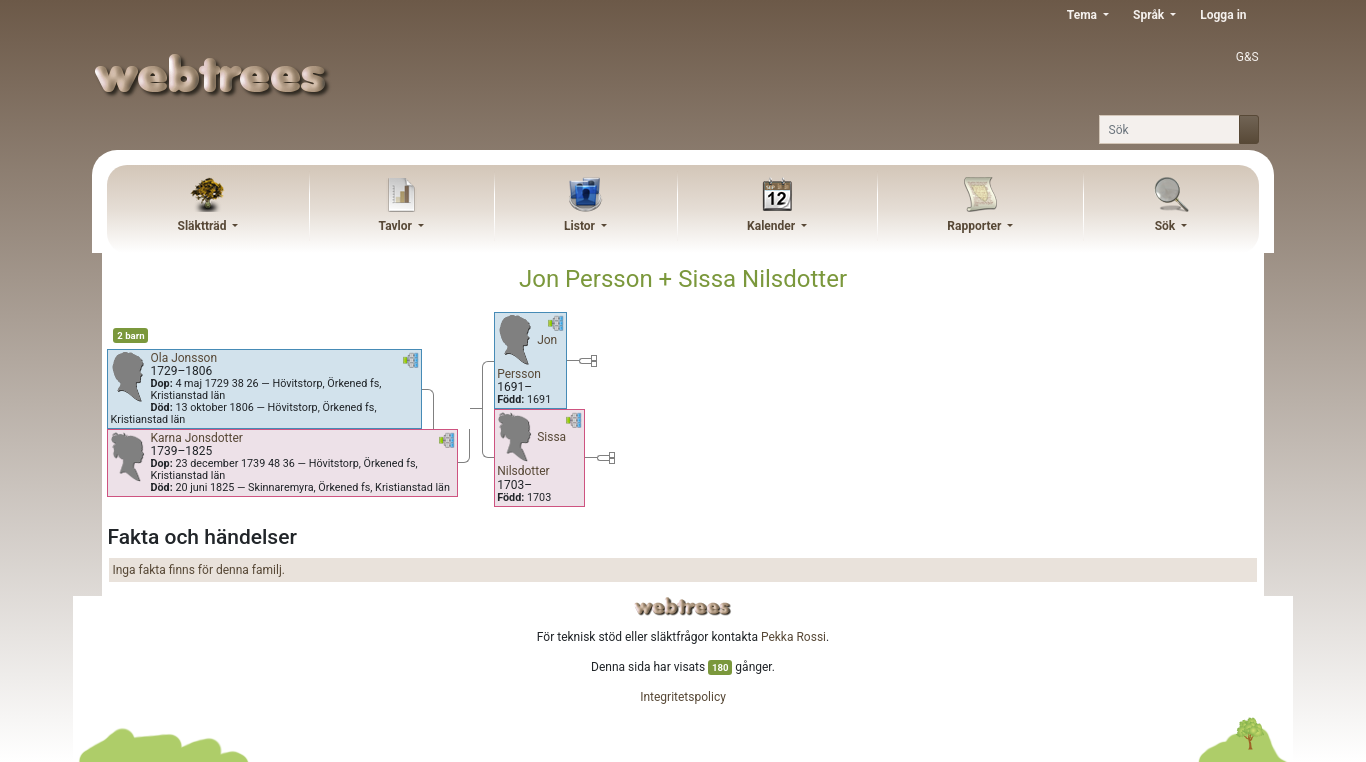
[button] (411, 364)
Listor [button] (581, 226)
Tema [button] (1083, 15)
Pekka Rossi (793, 637)
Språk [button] (1150, 15)
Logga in (1223, 15)
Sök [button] (1167, 226)
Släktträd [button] (204, 226)
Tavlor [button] (397, 226)
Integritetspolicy (683, 697)
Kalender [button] (772, 226)
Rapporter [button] (975, 226)
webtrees (683, 606)
